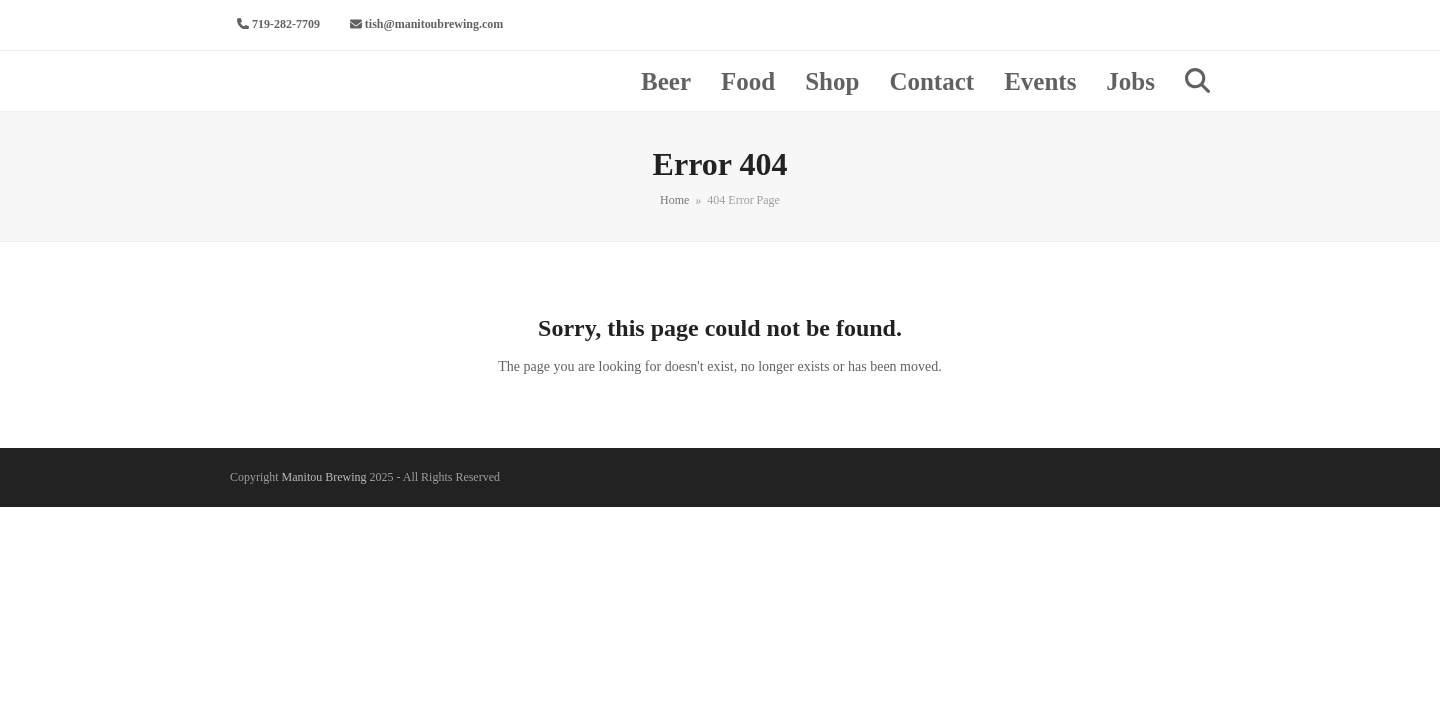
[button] (1197, 81)
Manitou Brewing (324, 477)
